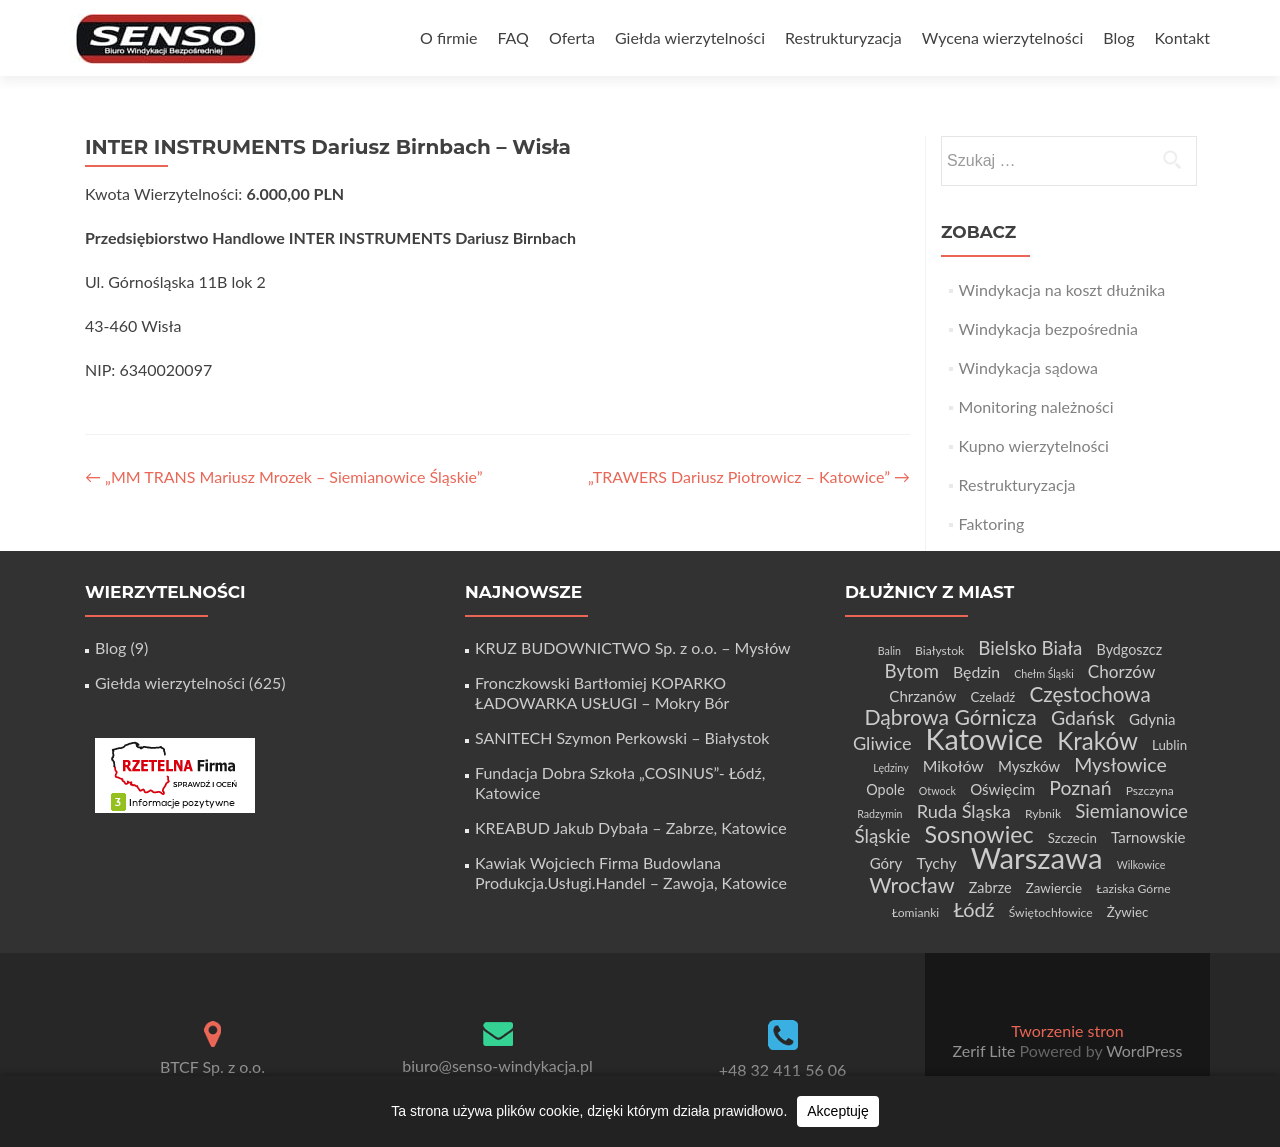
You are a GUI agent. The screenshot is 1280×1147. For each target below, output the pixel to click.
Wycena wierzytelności (1002, 37)
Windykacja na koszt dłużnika (1062, 289)
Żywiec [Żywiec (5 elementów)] (1127, 912)
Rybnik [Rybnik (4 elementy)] (1043, 813)
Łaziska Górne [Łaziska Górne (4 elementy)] (1133, 888)
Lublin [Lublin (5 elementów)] (1169, 745)
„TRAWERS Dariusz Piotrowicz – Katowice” (749, 476)
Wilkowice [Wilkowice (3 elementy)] (1141, 864)
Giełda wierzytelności (690, 37)
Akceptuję (837, 1111)
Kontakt (1182, 37)
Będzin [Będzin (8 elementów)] (976, 671)
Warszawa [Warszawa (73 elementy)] (1037, 857)
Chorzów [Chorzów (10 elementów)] (1122, 671)
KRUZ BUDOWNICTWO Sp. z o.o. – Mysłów (633, 647)
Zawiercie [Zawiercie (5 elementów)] (1054, 888)
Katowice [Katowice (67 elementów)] (984, 739)
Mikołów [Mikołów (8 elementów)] (953, 765)
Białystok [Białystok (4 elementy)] (939, 650)
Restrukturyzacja (843, 37)
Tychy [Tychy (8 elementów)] (936, 862)
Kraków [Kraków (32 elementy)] (1097, 740)
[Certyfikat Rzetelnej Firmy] (175, 773)
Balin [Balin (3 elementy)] (889, 650)
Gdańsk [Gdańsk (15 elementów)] (1083, 717)
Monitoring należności (1036, 406)
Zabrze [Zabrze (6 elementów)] (990, 887)
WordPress (1142, 1050)
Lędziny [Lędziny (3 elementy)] (890, 767)
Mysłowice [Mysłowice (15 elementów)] (1120, 764)
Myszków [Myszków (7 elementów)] (1029, 766)
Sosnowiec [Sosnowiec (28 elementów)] (978, 834)
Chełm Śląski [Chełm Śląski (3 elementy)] (1044, 673)
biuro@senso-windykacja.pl (497, 1065)
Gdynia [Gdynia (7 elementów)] (1152, 719)
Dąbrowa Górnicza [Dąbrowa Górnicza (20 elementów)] (950, 717)
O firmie (448, 37)
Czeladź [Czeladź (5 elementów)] (992, 697)
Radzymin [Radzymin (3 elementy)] (879, 813)
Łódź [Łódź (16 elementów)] (973, 909)
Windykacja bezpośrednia (1048, 328)
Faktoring (992, 523)
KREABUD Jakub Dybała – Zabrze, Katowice (631, 827)
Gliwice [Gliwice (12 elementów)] (882, 743)
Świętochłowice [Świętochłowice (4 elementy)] (1051, 912)
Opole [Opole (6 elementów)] (885, 789)
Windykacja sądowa (1028, 367)
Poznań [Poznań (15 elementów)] (1080, 787)
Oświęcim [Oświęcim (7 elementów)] (1002, 789)
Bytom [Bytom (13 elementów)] (912, 670)
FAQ (512, 37)
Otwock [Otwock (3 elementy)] (937, 790)
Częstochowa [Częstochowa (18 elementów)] (1089, 694)
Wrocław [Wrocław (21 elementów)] (911, 885)
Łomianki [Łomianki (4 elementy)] (916, 912)
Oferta (572, 37)
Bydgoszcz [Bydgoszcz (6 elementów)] (1130, 649)
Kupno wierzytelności (1034, 445)
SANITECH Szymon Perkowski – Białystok (622, 737)
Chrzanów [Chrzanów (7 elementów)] (922, 696)
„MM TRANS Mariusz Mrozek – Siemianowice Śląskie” (284, 476)
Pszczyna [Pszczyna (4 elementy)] (1150, 790)
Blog (1118, 37)
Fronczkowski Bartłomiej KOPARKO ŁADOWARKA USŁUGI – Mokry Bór (602, 692)
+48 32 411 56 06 (783, 1069)
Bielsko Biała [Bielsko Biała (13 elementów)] (1030, 647)
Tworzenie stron (1067, 1030)
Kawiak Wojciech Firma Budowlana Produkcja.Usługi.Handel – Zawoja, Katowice (631, 872)
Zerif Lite (986, 1050)
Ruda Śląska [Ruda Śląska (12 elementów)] (964, 811)
